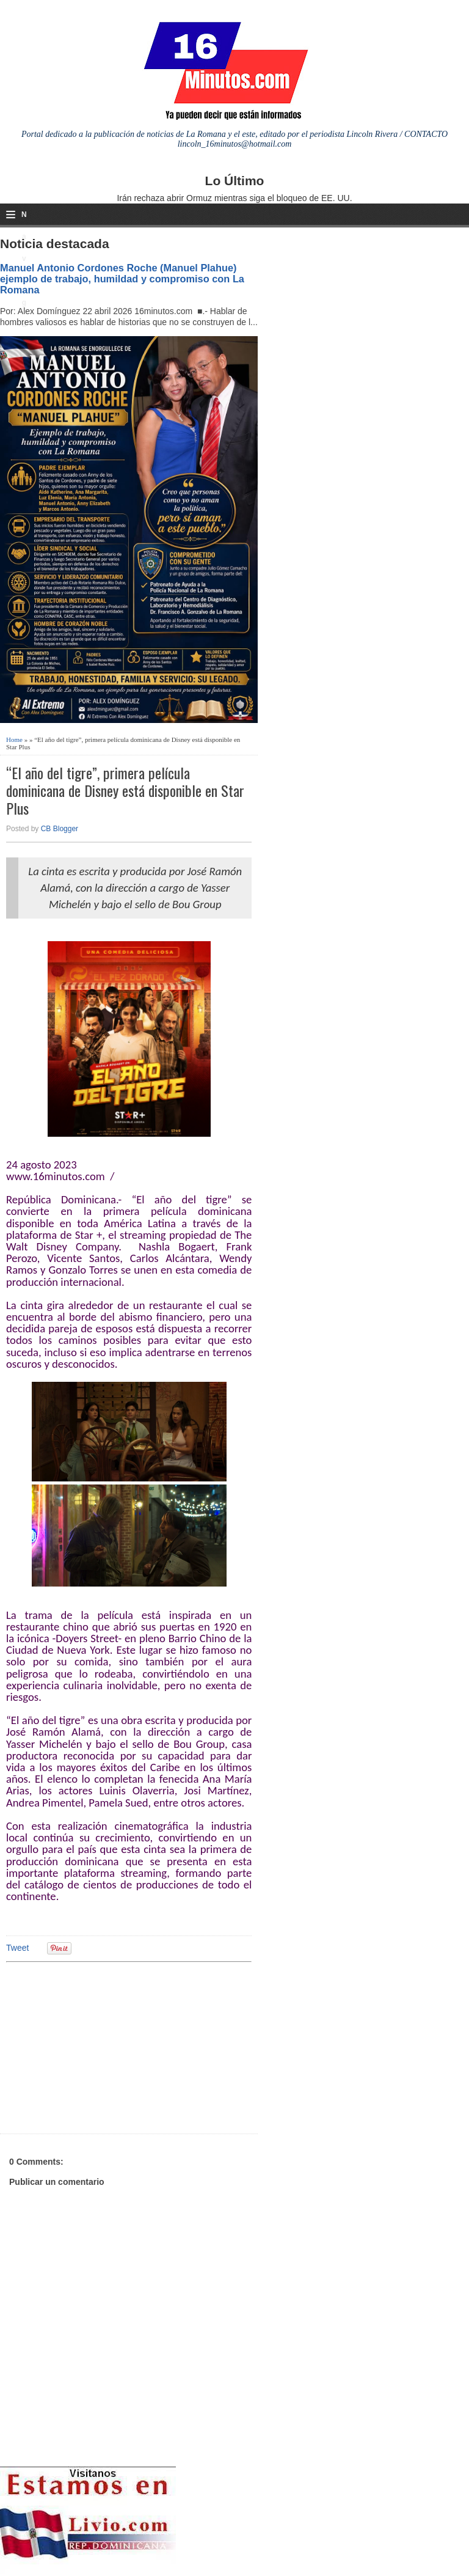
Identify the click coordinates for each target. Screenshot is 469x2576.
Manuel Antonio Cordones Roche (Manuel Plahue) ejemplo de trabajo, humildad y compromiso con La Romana (122, 278)
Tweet (17, 1948)
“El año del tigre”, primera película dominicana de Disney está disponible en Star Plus (125, 790)
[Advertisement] (100, 2046)
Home (14, 739)
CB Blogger (59, 828)
